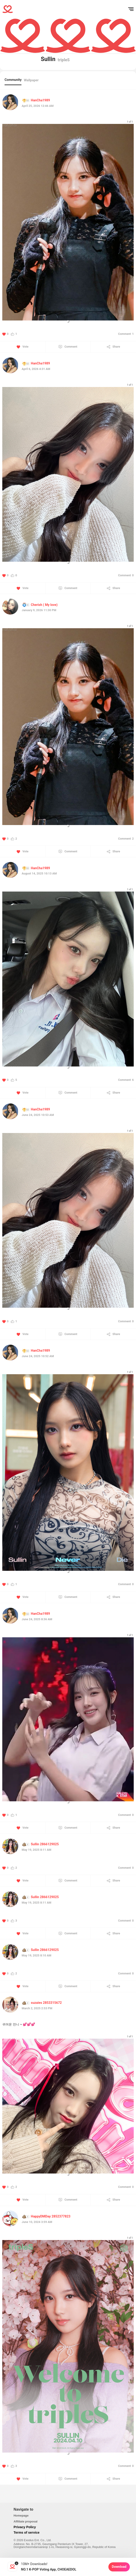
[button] (68, 321)
